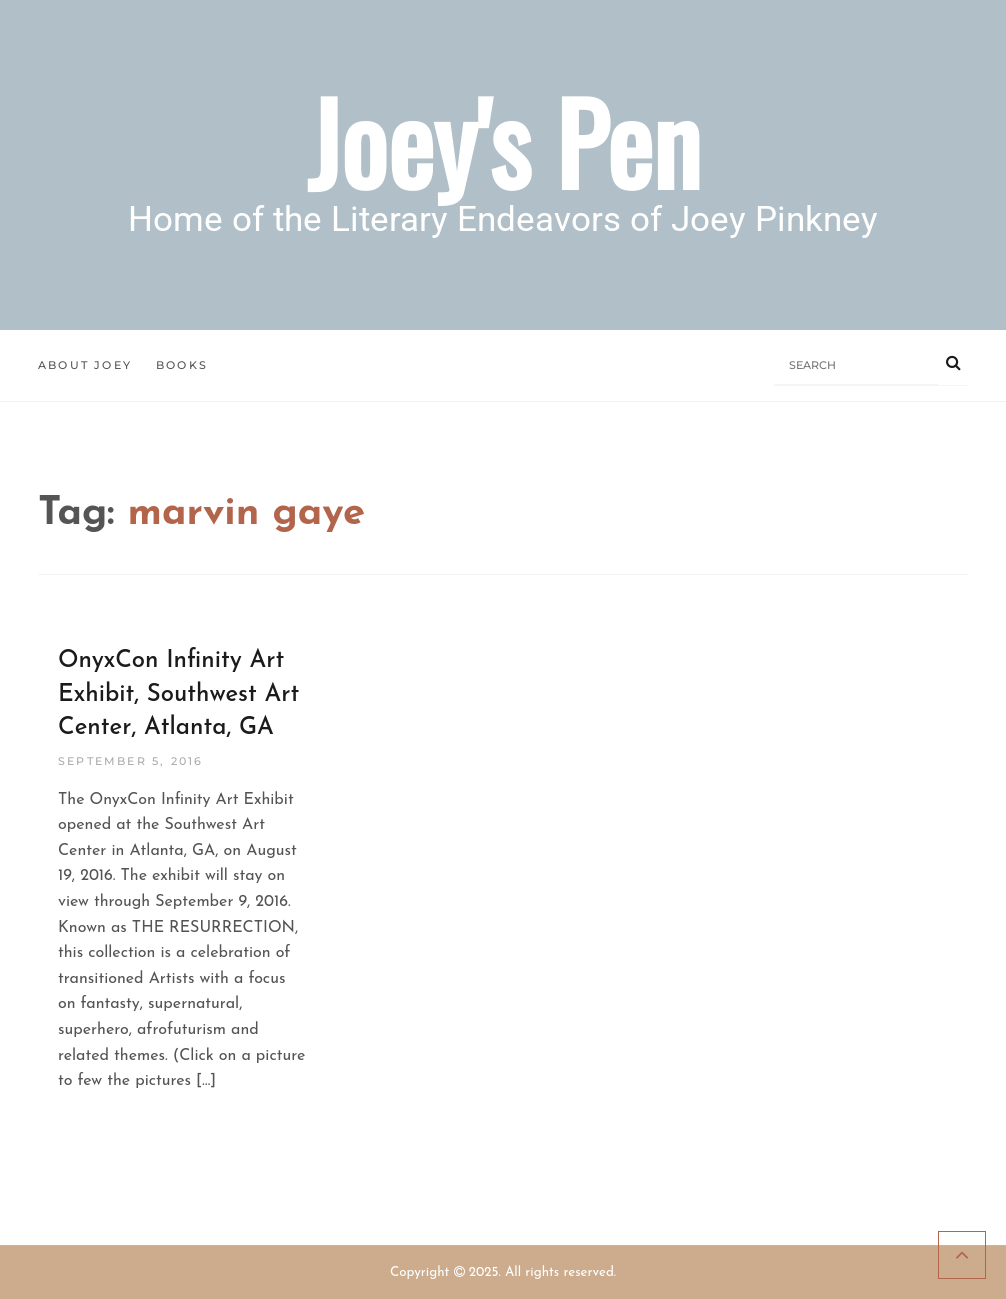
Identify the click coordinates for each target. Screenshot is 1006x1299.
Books (182, 365)
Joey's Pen (503, 140)
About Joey (85, 365)
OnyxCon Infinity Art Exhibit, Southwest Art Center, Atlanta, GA (178, 694)
